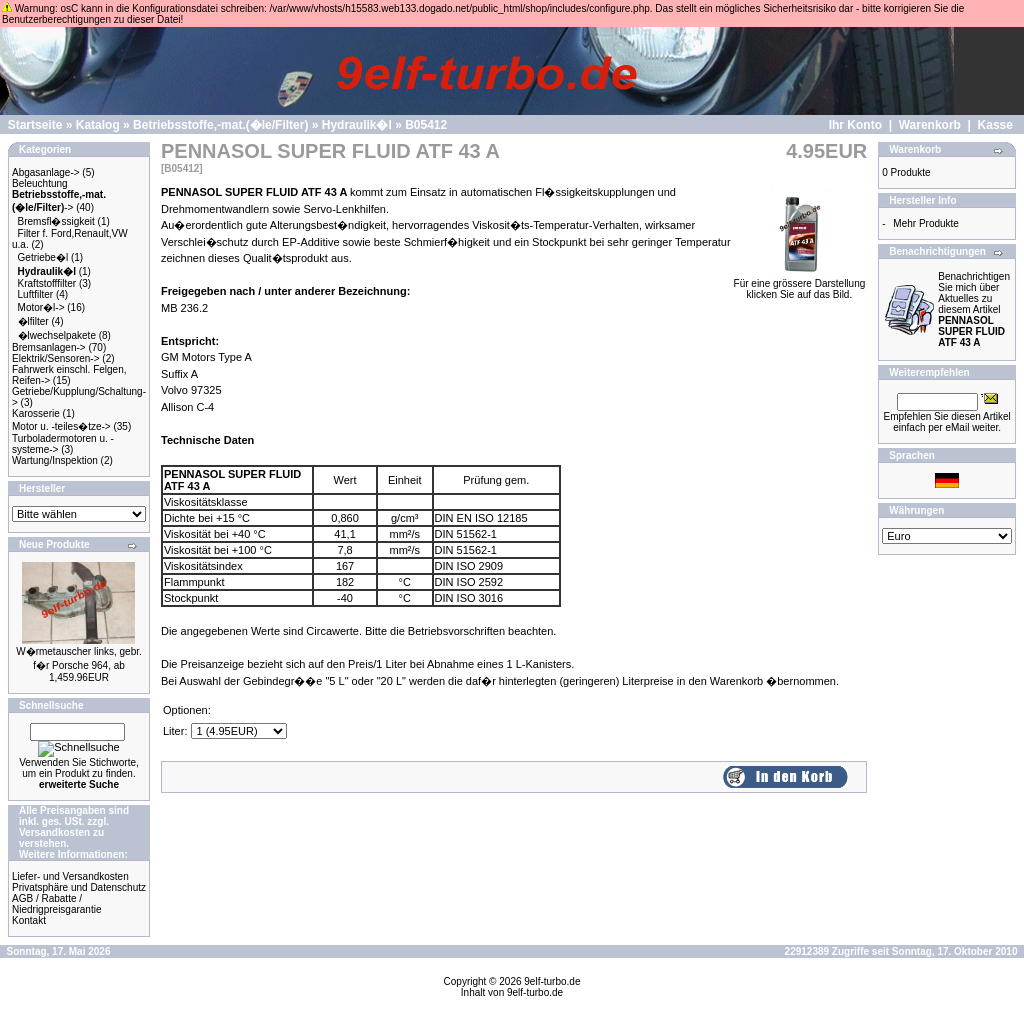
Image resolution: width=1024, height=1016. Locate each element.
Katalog (98, 125)
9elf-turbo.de (552, 981)
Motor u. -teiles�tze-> (61, 426)
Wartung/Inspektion (55, 460)
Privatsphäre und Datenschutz (79, 887)
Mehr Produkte (926, 223)
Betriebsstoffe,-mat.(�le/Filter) (220, 125)
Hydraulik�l (357, 125)
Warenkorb (930, 125)
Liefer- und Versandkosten (70, 876)
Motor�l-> (41, 307)
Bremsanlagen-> (49, 347)
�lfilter (33, 321)
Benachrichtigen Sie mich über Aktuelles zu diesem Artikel (974, 309)
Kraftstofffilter (47, 283)
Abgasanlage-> (46, 172)
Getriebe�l (43, 257)
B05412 (426, 125)
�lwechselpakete (57, 335)
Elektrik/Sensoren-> (56, 358)
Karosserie (36, 413)
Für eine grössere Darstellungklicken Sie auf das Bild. (800, 284)
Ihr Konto (855, 125)
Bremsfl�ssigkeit (56, 221)
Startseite (35, 125)
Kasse (995, 125)
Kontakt (29, 920)
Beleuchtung (40, 183)
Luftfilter (36, 294)
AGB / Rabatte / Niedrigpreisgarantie (57, 904)
